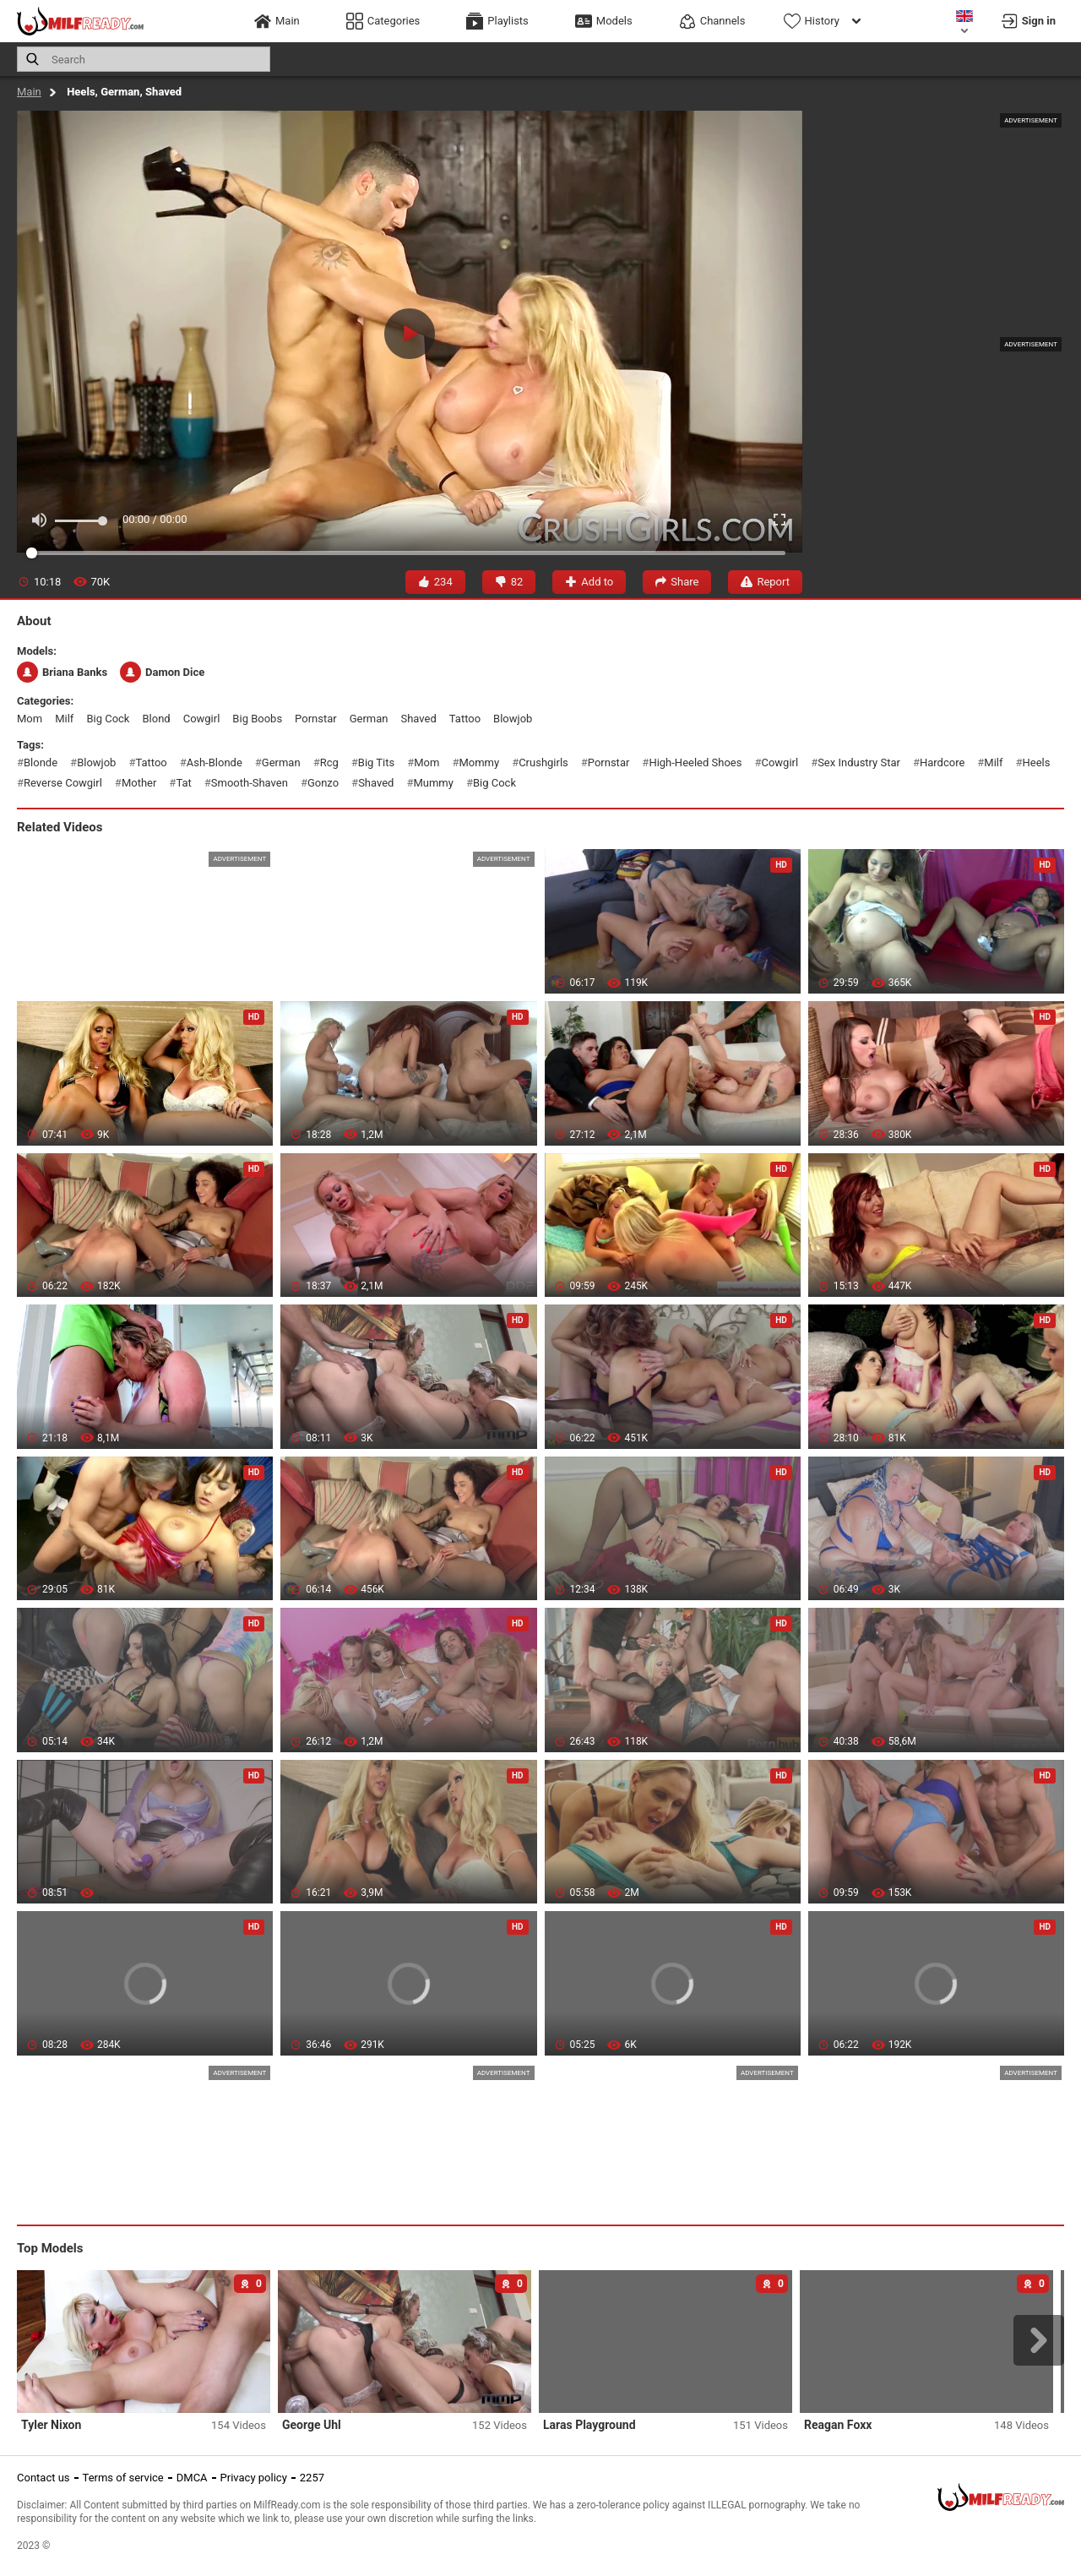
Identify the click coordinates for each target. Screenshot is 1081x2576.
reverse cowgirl (63, 782)
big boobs (257, 718)
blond (156, 718)
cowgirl (201, 718)
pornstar (316, 718)
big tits (376, 762)
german (369, 718)
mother (139, 782)
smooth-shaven (249, 782)
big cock (107, 718)
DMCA (192, 2477)
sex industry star (859, 762)
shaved (418, 718)
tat (183, 782)
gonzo (323, 782)
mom (29, 718)
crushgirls (543, 762)
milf (64, 718)
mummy (433, 782)
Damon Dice (162, 672)
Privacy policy (253, 2477)
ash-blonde (214, 762)
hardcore (942, 762)
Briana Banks (62, 672)
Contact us (43, 2477)
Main (29, 91)
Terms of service (123, 2477)
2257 (312, 2477)
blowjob (512, 718)
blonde (40, 762)
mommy (479, 762)
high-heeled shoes (695, 762)
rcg (329, 762)
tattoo (465, 718)
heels (1037, 762)
